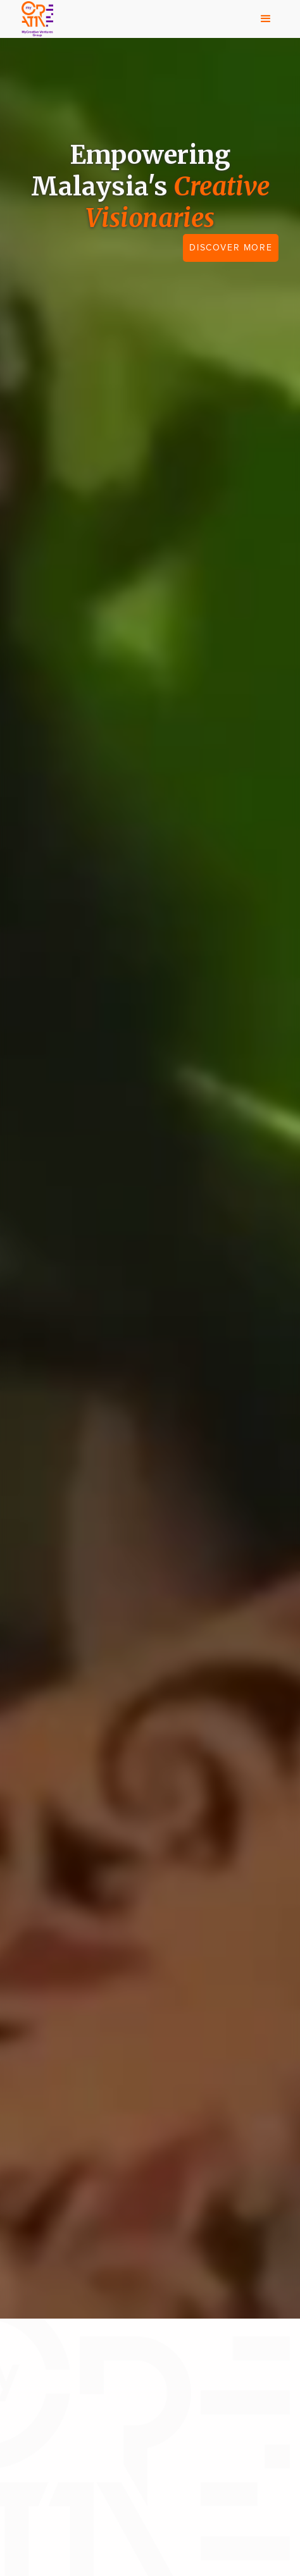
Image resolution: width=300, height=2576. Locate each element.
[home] (34, 19)
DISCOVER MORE (230, 247)
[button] (266, 19)
